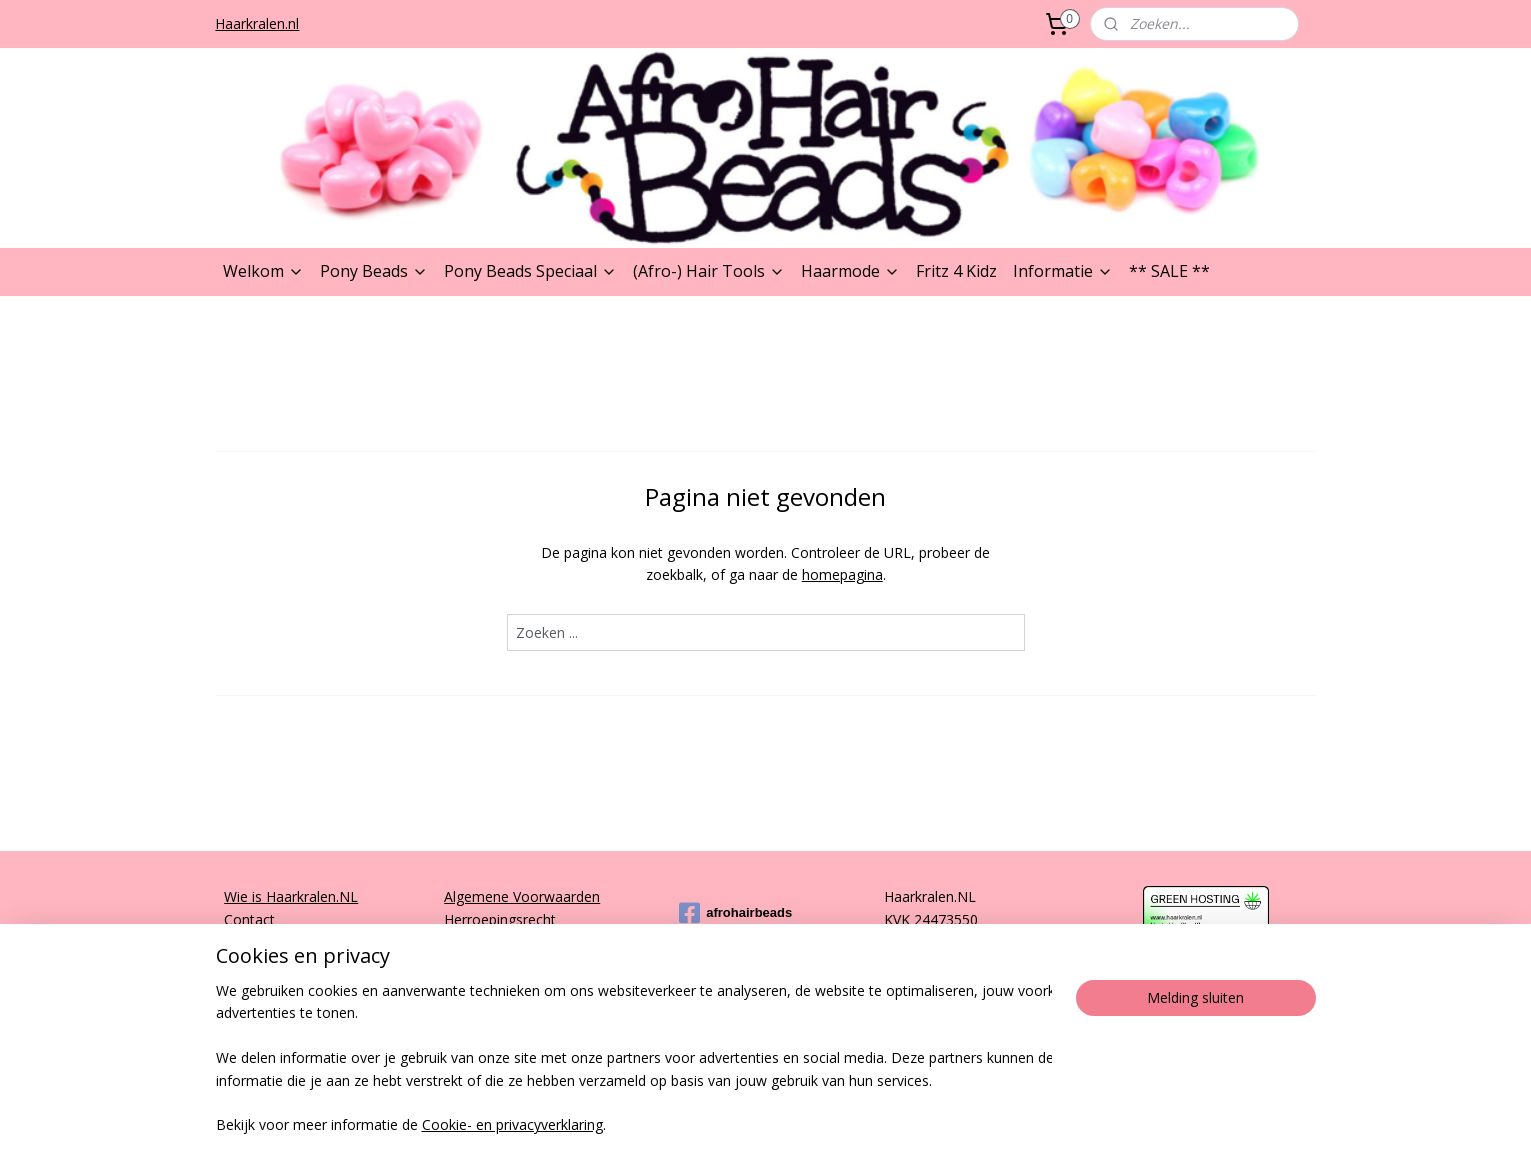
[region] (634, 1059)
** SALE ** (1169, 271)
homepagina (841, 574)
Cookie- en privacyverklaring (512, 1125)
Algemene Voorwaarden (522, 896)
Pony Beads (374, 271)
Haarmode (850, 271)
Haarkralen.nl (257, 23)
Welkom (263, 271)
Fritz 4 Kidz (956, 271)
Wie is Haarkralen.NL (291, 896)
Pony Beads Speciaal (530, 271)
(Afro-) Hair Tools (709, 271)
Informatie (1063, 271)
